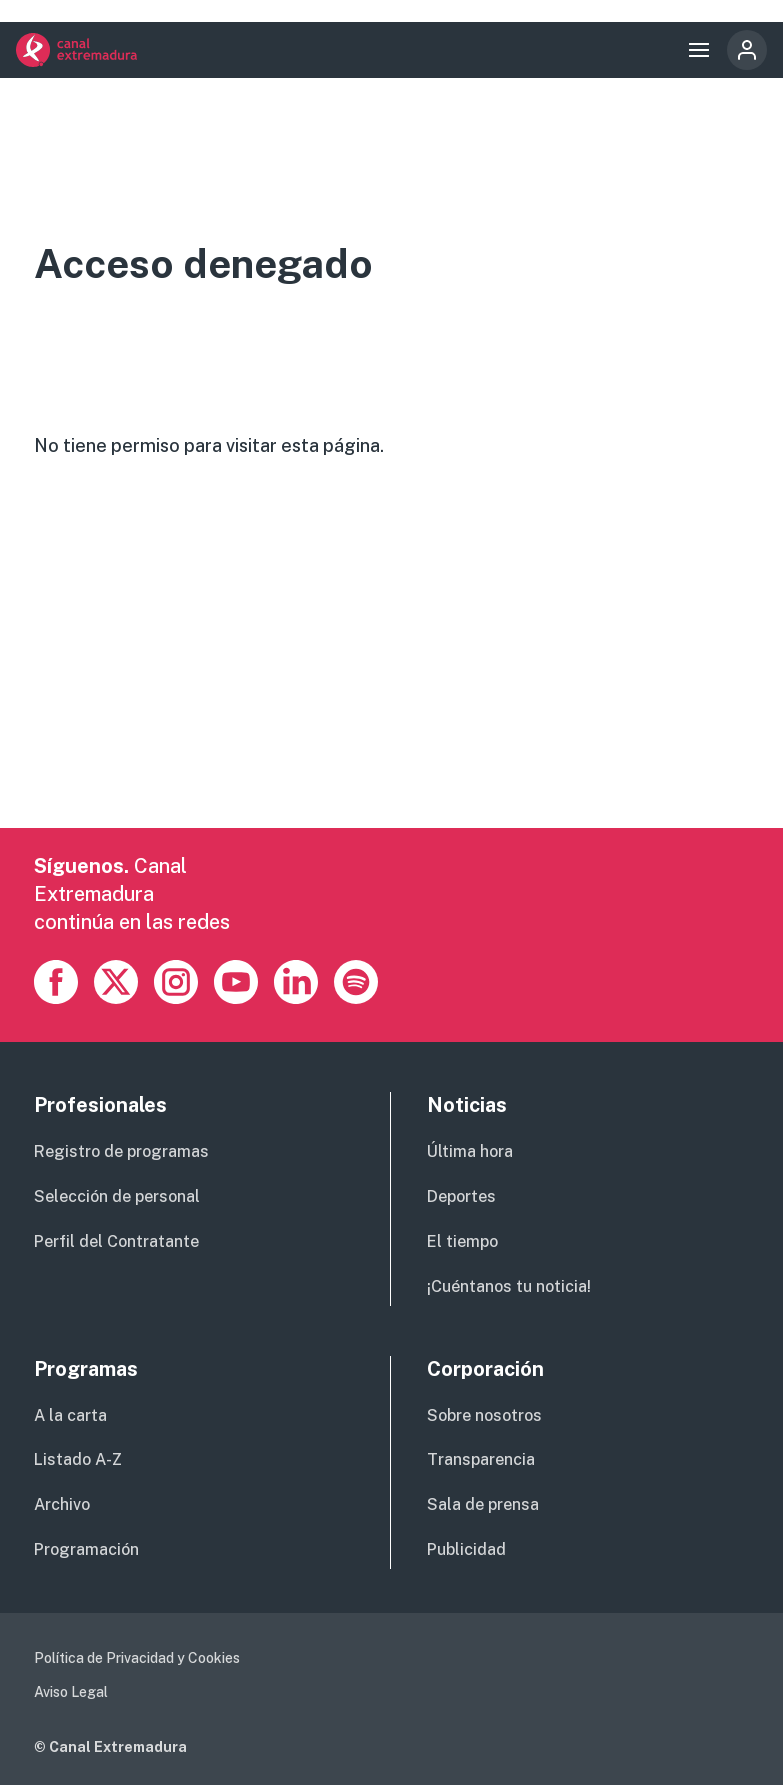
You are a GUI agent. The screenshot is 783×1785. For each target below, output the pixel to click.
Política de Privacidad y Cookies (137, 1658)
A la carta (70, 1415)
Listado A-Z (78, 1459)
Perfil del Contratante (116, 1241)
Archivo (62, 1504)
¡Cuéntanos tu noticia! (509, 1286)
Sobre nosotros (484, 1415)
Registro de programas (121, 1151)
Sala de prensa (483, 1504)
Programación (86, 1549)
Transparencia (481, 1459)
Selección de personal (117, 1196)
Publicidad (466, 1549)
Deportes (461, 1196)
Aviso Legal (71, 1692)
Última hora (470, 1151)
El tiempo (462, 1241)
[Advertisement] (392, 688)
